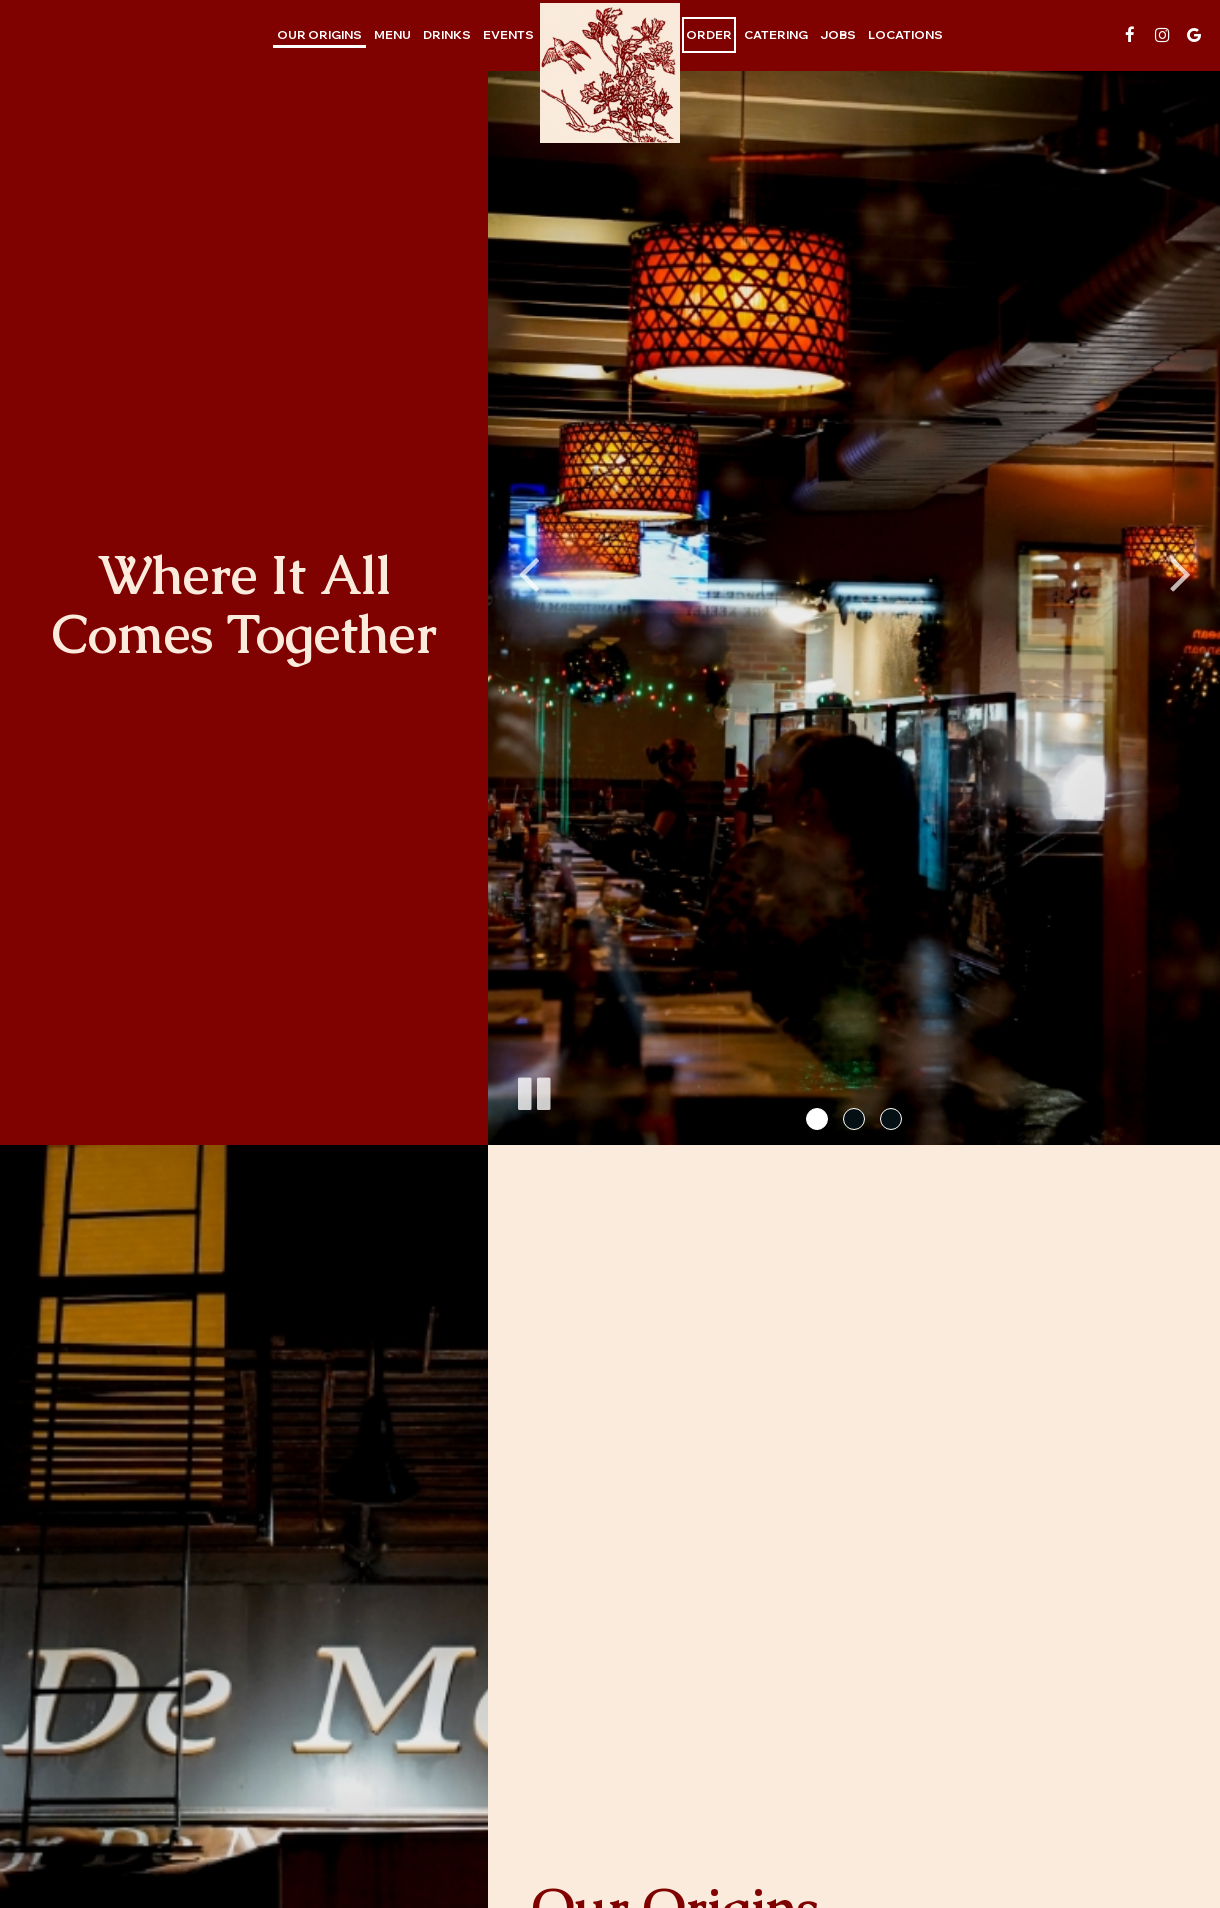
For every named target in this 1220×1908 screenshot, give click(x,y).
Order (709, 34)
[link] (610, 73)
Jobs (838, 34)
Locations (905, 34)
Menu (392, 34)
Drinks (447, 34)
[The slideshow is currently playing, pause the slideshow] (533, 1090)
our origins (319, 34)
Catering (776, 34)
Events (508, 34)
